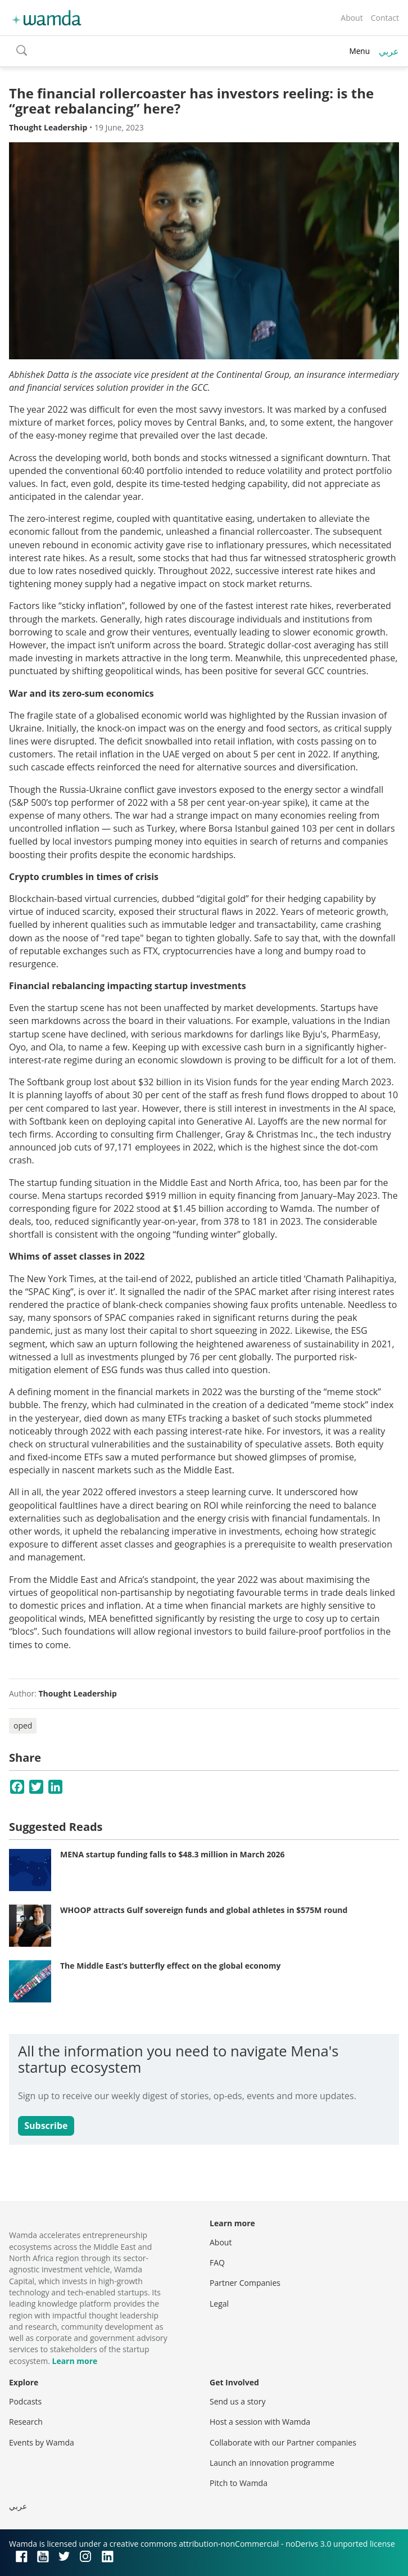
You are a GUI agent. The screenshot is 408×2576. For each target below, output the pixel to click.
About (351, 17)
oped (22, 1725)
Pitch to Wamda (239, 2483)
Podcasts (25, 2401)
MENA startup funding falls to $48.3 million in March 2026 (172, 1854)
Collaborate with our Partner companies (283, 2442)
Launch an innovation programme (272, 2462)
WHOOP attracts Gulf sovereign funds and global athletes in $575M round (203, 1910)
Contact (385, 17)
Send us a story (237, 2401)
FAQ (217, 2262)
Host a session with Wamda (260, 2421)
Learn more (74, 2361)
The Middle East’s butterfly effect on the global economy (170, 1965)
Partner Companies (245, 2282)
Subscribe (45, 2125)
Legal (219, 2303)
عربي (389, 51)
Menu (359, 51)
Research (26, 2421)
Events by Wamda (41, 2442)
